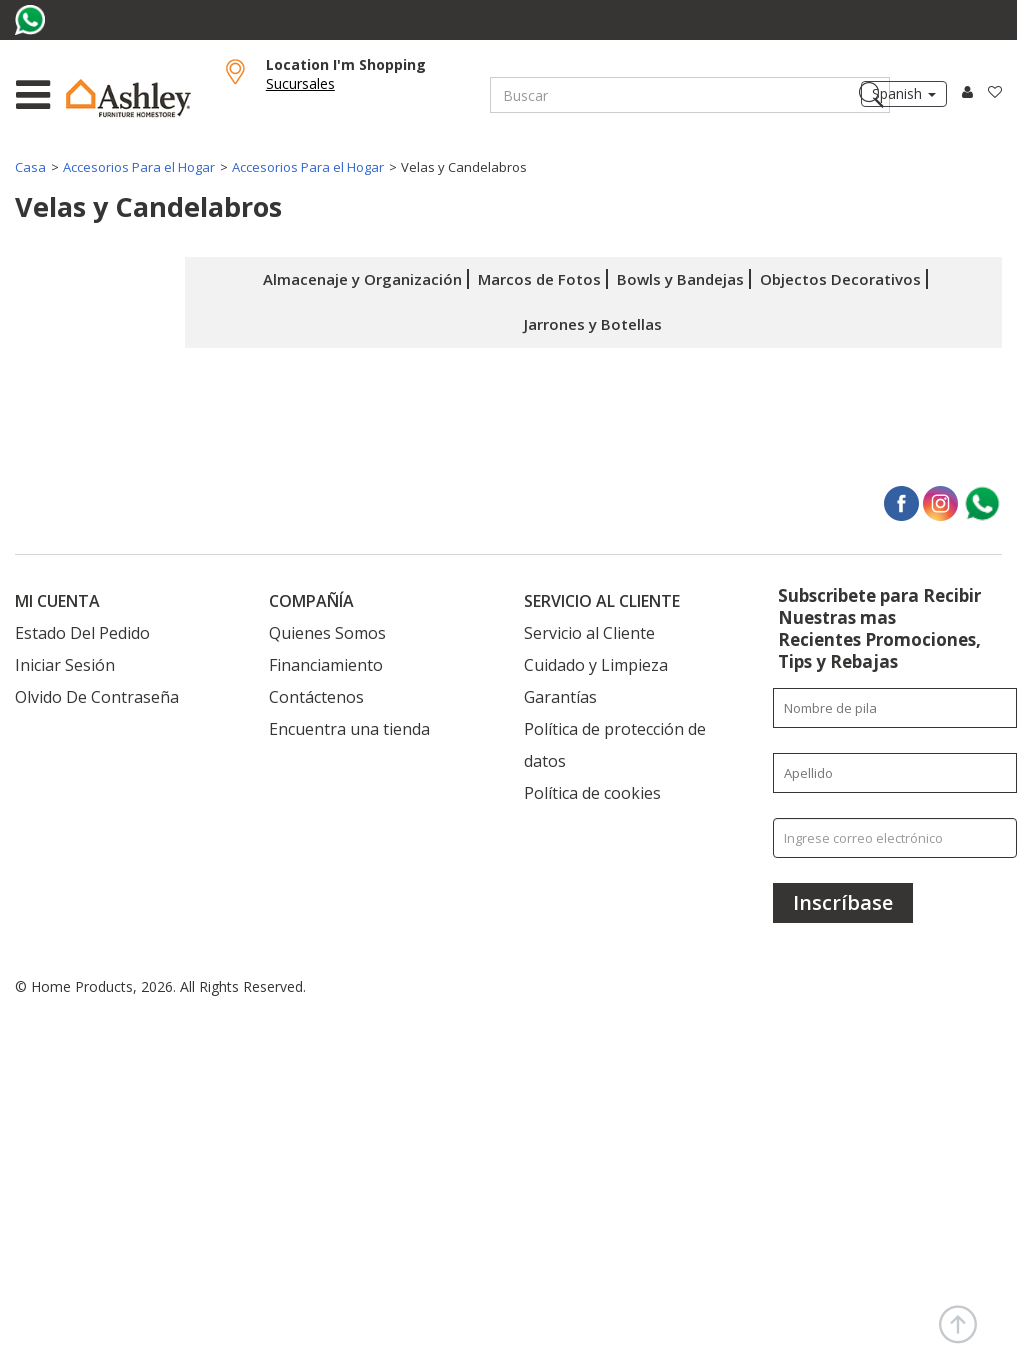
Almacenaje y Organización (362, 279)
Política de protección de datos (615, 745)
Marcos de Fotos (539, 279)
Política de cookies (592, 793)
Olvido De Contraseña (97, 697)
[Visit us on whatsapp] (32, 20)
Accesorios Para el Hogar (139, 167)
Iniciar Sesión (65, 665)
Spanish (904, 93)
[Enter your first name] (895, 708)
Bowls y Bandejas (680, 279)
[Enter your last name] (895, 773)
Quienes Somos (327, 633)
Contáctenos (316, 697)
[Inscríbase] (843, 903)
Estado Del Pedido (82, 633)
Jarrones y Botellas (593, 324)
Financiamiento (326, 665)
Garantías (560, 697)
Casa (30, 167)
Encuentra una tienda (349, 729)
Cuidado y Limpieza (596, 665)
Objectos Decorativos (840, 279)
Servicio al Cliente (589, 633)
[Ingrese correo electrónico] (895, 838)
